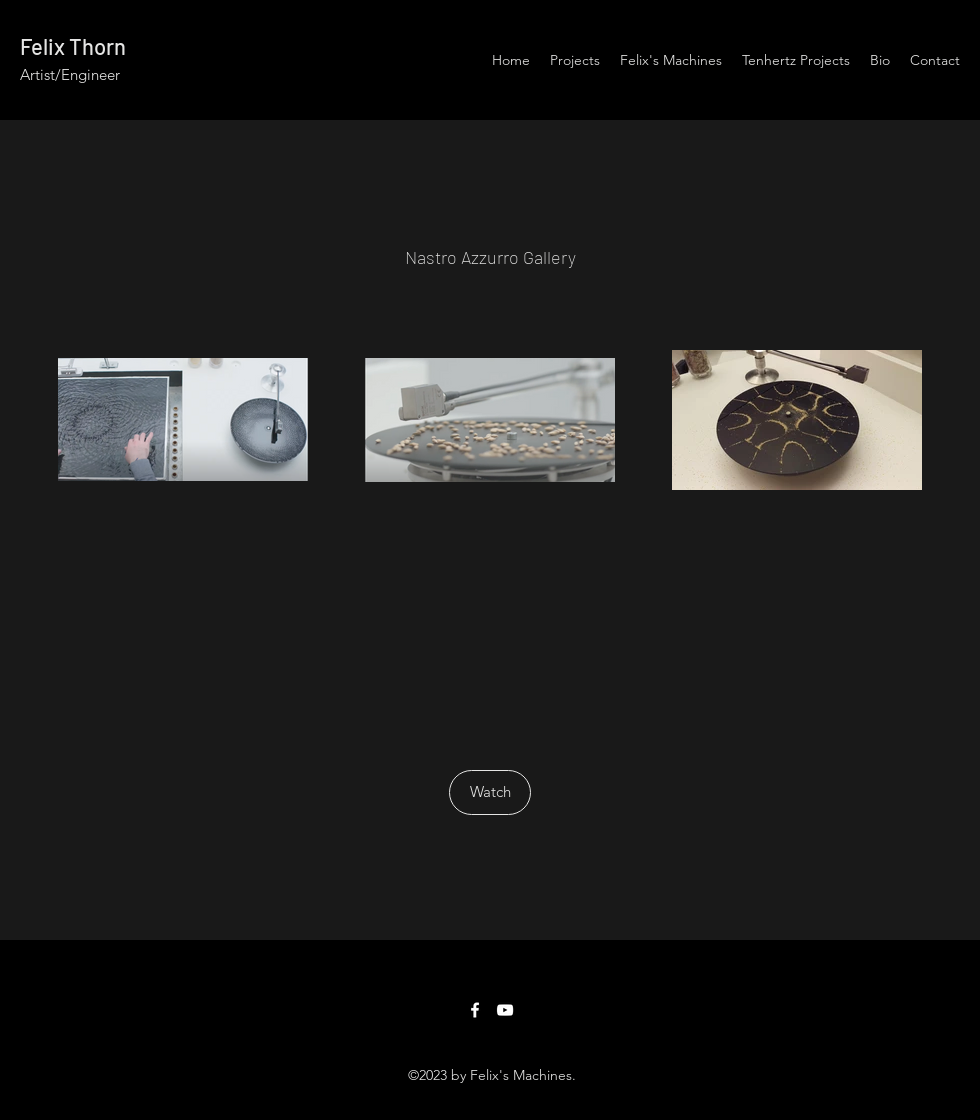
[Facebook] (475, 1010)
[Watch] (490, 792)
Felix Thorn (73, 46)
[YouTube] (505, 1010)
